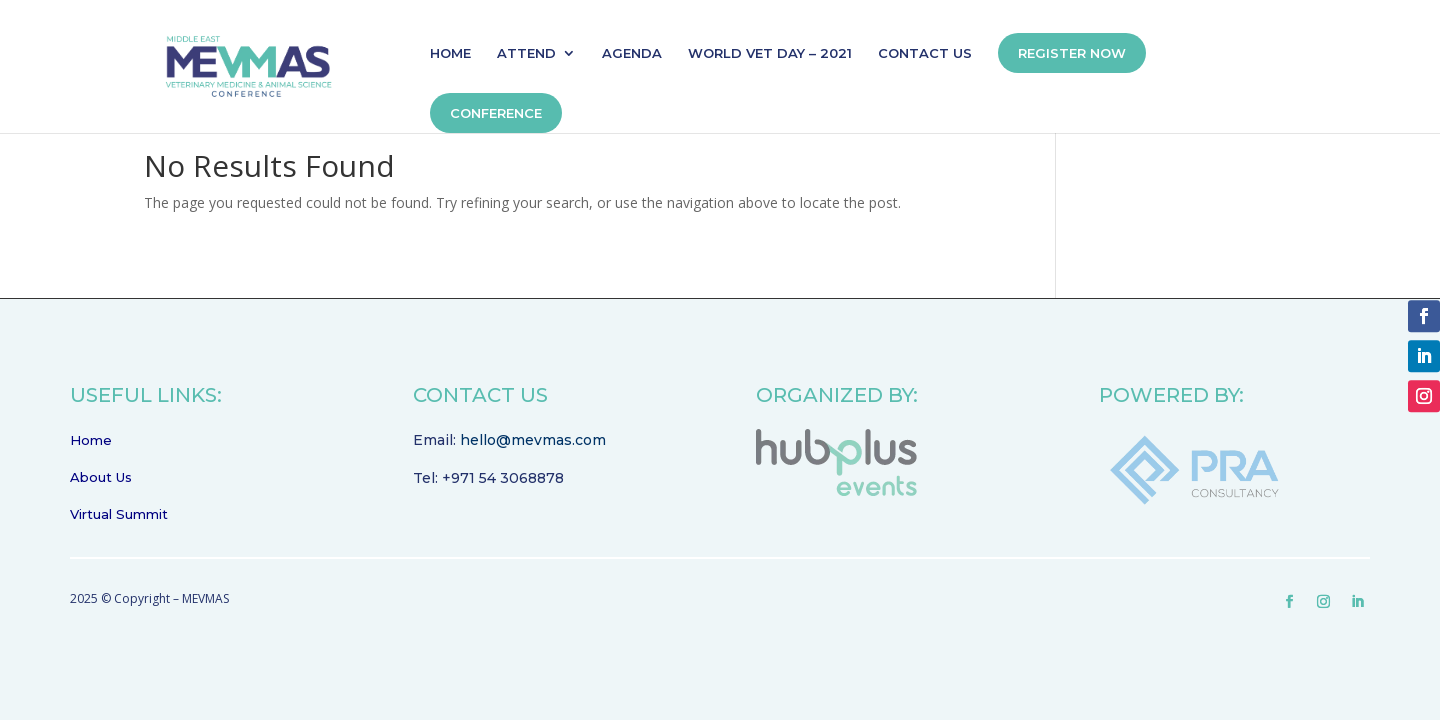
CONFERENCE (496, 113)
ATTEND (526, 53)
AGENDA (632, 53)
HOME (450, 53)
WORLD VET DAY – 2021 (770, 53)
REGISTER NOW (1072, 53)
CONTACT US (925, 53)
